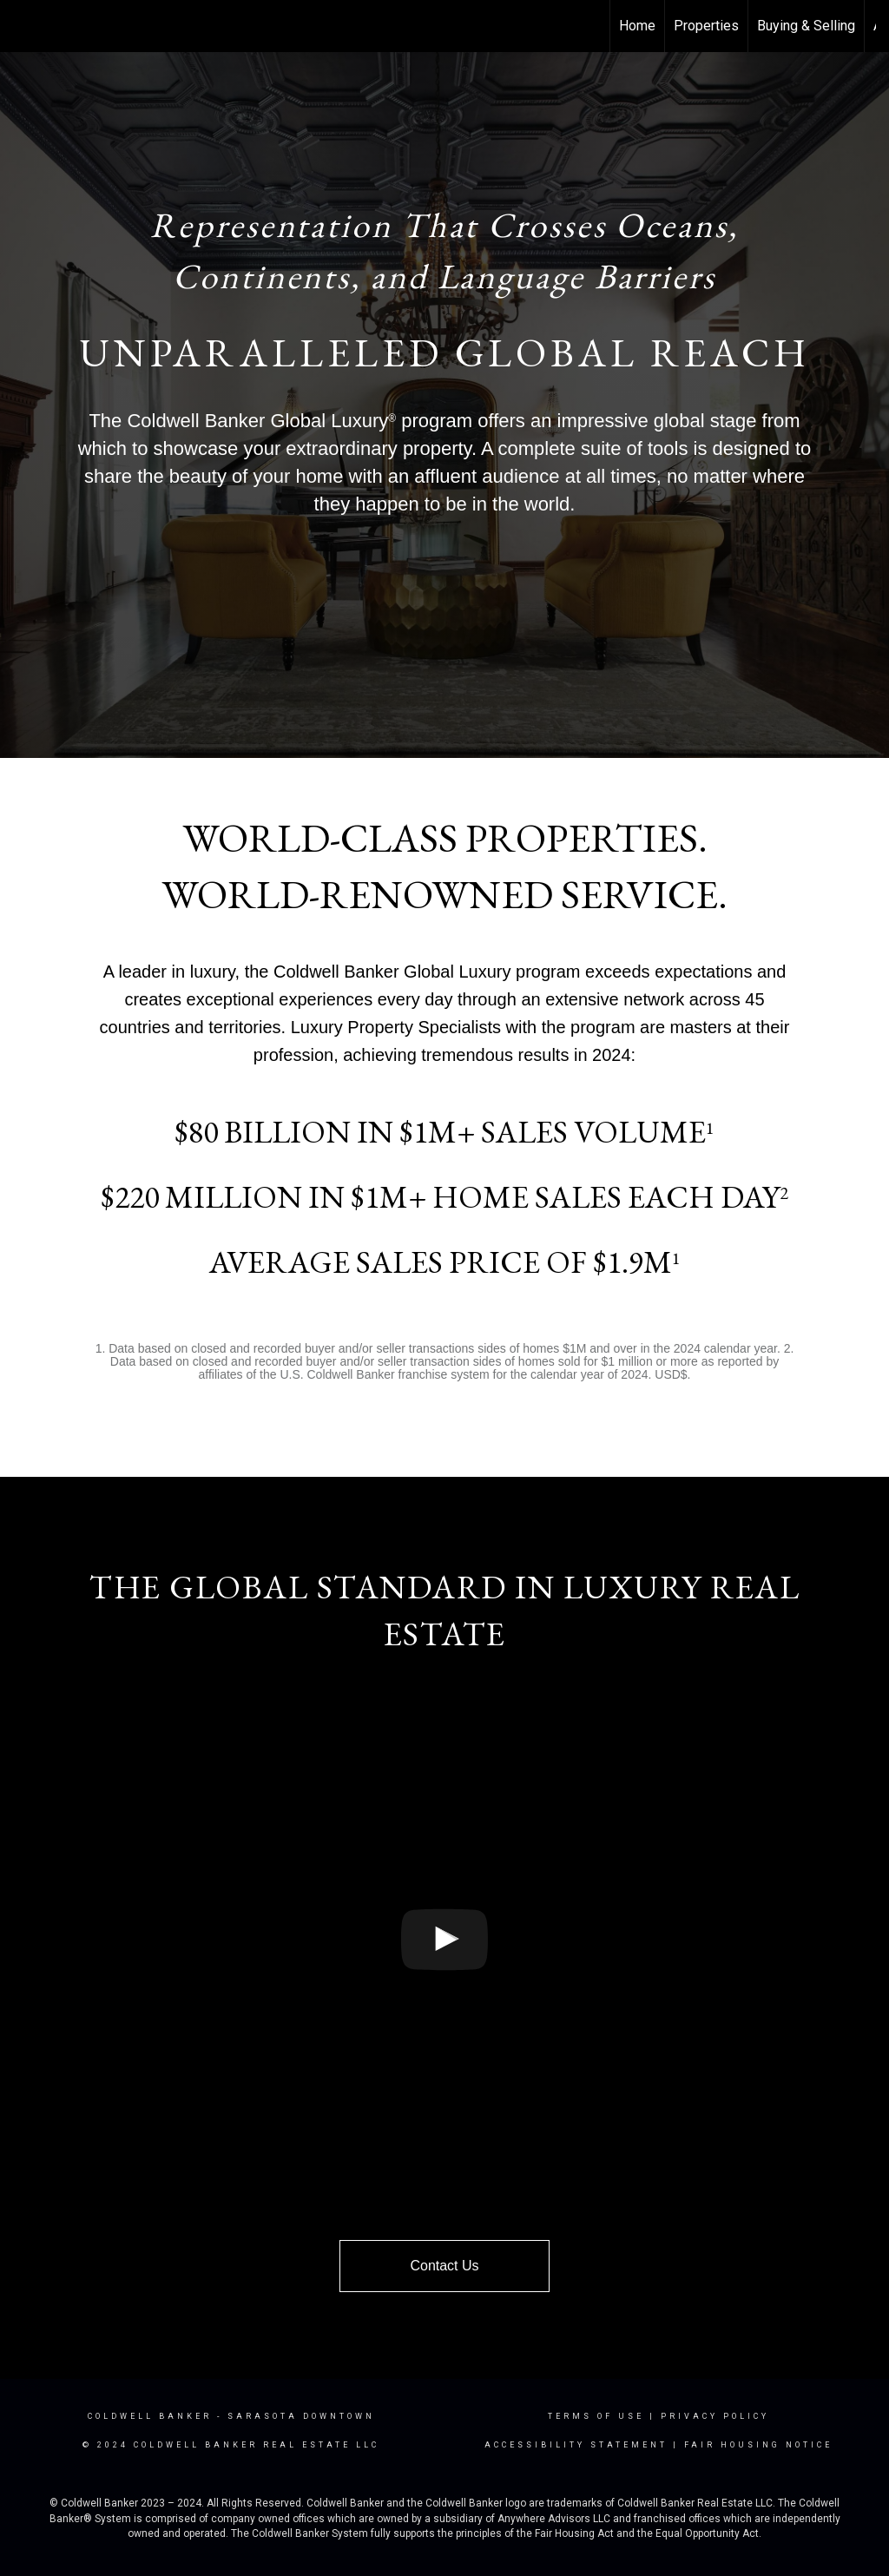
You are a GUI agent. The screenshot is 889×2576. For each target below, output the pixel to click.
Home (637, 25)
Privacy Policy (715, 2416)
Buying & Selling (806, 25)
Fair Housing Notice (758, 2445)
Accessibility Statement (576, 2445)
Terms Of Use (596, 2416)
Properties (706, 25)
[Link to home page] (22, 26)
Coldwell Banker (150, 2416)
